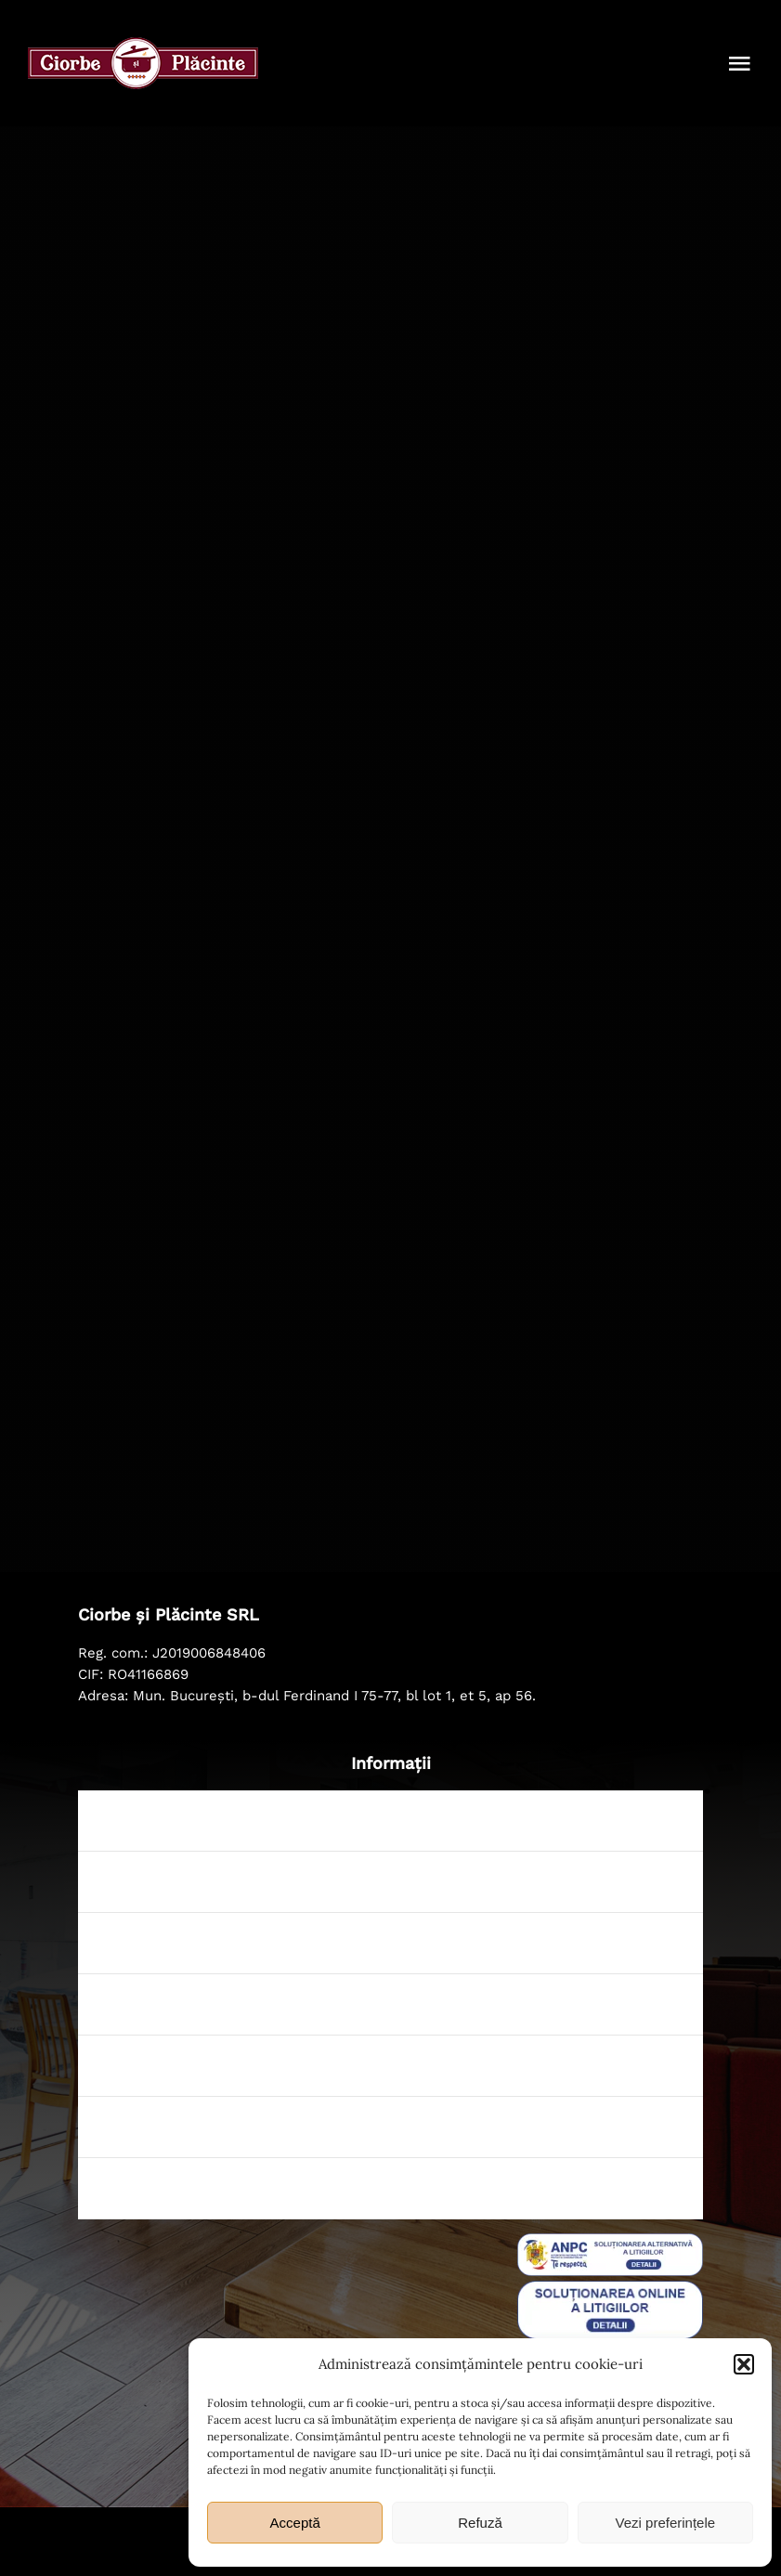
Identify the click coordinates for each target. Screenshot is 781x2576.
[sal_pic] (610, 2242)
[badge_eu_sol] (610, 2289)
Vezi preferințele (666, 2522)
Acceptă (295, 2522)
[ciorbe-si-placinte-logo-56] (143, 45)
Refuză (480, 2522)
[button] (744, 2364)
